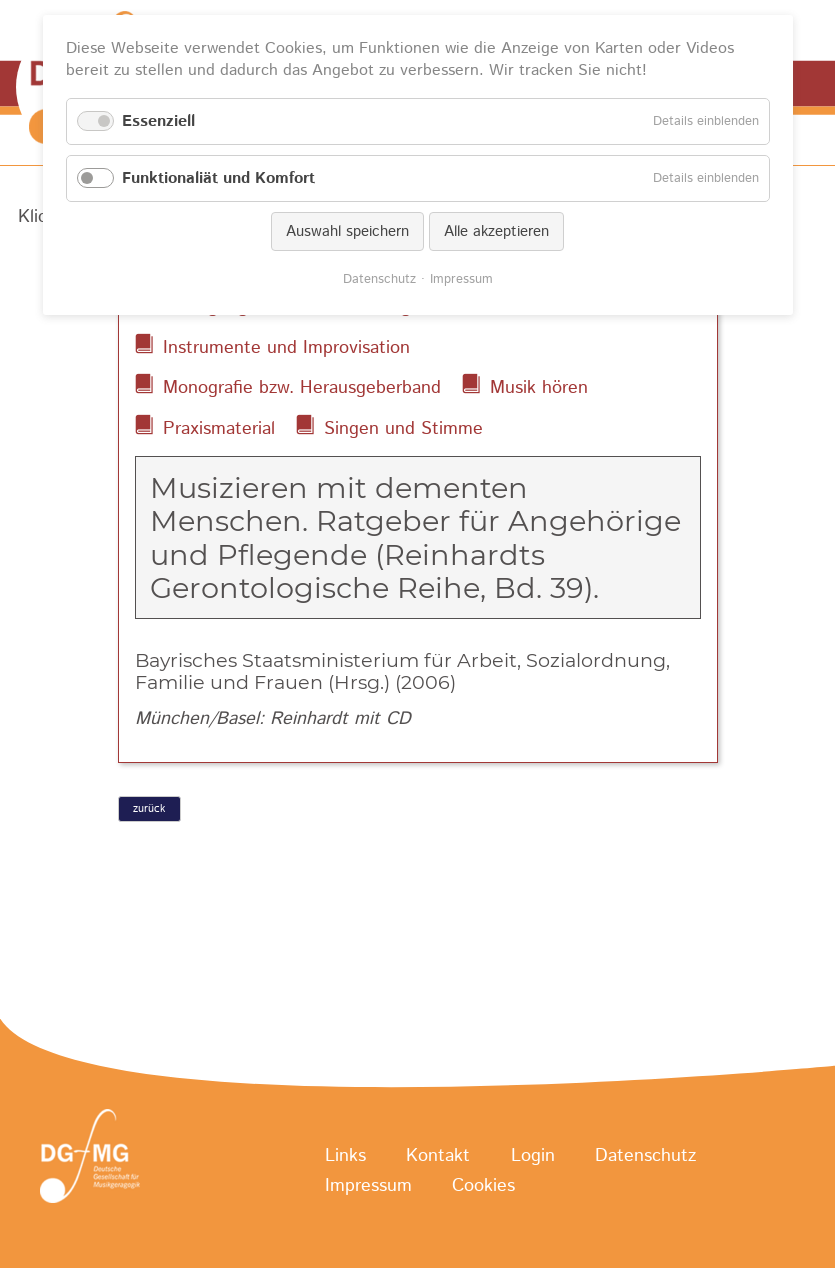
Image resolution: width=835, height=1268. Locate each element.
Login (533, 1157)
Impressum (368, 1187)
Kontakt (438, 1157)
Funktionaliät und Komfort (218, 178)
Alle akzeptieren (496, 231)
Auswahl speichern (347, 231)
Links (345, 1157)
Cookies (483, 1187)
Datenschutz (645, 1157)
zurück (149, 809)
